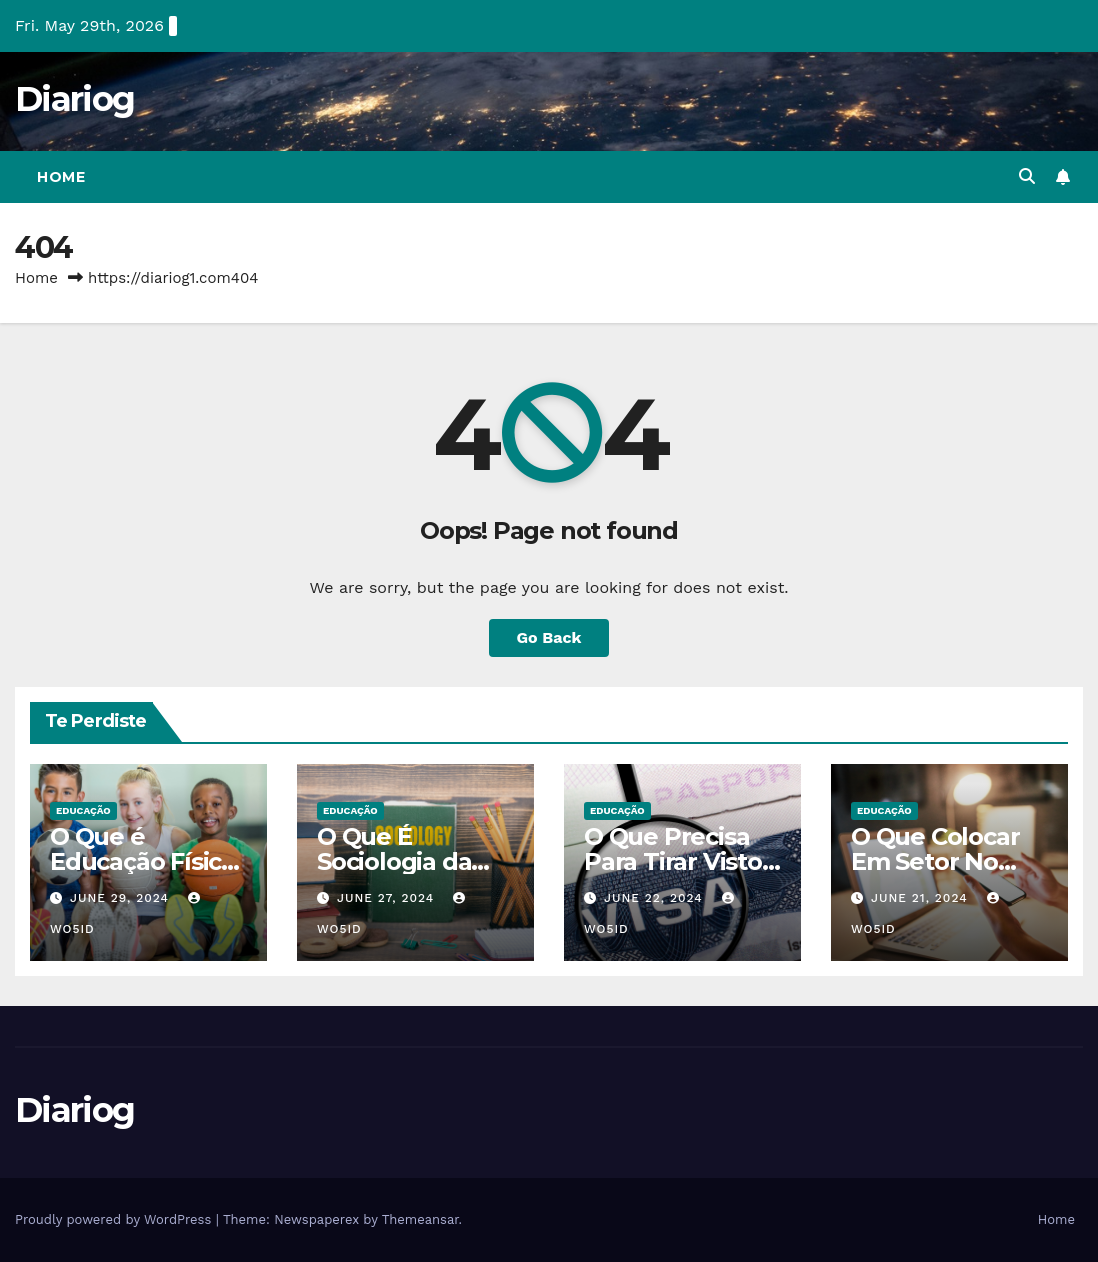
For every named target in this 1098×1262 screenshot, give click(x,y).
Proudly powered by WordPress (115, 1219)
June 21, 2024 (922, 898)
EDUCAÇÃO (83, 810)
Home (61, 177)
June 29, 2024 (122, 898)
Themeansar (420, 1219)
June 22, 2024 (656, 898)
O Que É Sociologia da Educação (394, 861)
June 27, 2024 (388, 898)
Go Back (549, 637)
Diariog (74, 99)
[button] (1027, 176)
